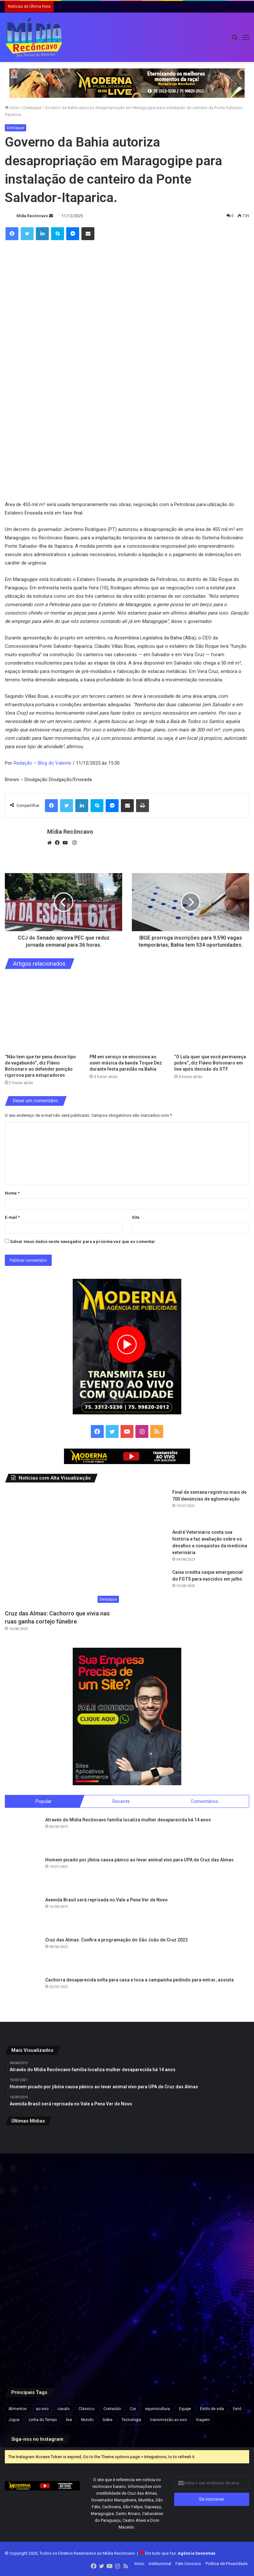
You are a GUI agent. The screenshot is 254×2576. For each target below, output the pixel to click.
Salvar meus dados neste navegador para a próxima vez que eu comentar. (83, 1241)
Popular (44, 1801)
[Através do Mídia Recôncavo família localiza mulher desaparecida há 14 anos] (22, 1835)
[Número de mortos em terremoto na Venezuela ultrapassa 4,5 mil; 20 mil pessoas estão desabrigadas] (127, 2255)
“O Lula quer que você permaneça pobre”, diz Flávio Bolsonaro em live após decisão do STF (210, 1062)
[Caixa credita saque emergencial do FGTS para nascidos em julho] (149, 1586)
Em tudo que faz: (180, 2553)
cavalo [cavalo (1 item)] (63, 2409)
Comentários (204, 1801)
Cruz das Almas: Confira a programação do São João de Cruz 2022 (116, 1940)
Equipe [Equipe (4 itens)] (185, 2409)
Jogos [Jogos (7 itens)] (14, 2420)
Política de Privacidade (227, 2564)
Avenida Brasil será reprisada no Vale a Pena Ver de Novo (106, 1900)
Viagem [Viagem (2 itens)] (203, 2420)
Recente (121, 1801)
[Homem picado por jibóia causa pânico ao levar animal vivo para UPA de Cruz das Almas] (22, 1875)
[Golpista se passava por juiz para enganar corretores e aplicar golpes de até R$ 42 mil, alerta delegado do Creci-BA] (45, 2255)
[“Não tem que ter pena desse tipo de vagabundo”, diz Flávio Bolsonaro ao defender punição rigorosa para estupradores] (42, 1012)
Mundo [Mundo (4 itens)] (87, 2420)
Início (12, 107)
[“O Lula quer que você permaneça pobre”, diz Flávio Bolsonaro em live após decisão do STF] (211, 1012)
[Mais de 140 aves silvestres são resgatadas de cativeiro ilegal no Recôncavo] (209, 2255)
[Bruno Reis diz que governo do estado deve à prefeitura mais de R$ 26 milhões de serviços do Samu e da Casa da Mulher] (45, 2337)
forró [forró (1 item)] (237, 2409)
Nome (12, 1193)
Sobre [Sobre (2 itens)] (107, 2420)
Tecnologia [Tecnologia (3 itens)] (131, 2420)
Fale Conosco (188, 2564)
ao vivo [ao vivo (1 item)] (42, 2409)
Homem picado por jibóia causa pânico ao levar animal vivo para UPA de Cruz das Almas (139, 1860)
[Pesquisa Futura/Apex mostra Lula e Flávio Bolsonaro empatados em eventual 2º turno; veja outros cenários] (209, 2337)
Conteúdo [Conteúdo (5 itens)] (112, 2409)
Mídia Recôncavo (32, 216)
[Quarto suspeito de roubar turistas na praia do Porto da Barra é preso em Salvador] (127, 2337)
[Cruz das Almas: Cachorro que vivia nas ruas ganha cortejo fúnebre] (63, 1547)
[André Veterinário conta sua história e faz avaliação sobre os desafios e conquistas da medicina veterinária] (149, 1546)
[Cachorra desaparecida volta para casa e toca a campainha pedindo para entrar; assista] (22, 1995)
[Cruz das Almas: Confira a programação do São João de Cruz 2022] (22, 1955)
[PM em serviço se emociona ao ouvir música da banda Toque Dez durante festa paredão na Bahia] (127, 1012)
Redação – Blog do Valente (42, 763)
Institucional (160, 2564)
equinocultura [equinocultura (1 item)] (157, 2409)
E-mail (12, 1217)
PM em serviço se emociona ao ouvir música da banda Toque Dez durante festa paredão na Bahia (126, 1062)
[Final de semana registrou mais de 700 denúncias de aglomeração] (149, 1506)
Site (136, 1217)
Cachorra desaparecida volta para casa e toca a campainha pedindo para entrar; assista (139, 1980)
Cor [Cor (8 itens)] (133, 2409)
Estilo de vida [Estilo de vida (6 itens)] (212, 2409)
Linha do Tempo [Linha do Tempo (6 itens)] (43, 2420)
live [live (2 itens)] (69, 2420)
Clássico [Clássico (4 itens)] (86, 2409)
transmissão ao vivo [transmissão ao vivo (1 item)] (168, 2420)
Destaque (32, 107)
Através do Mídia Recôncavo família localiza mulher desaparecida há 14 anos (128, 1820)
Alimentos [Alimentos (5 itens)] (17, 2409)
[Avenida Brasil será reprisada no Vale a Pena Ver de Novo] (22, 1915)
